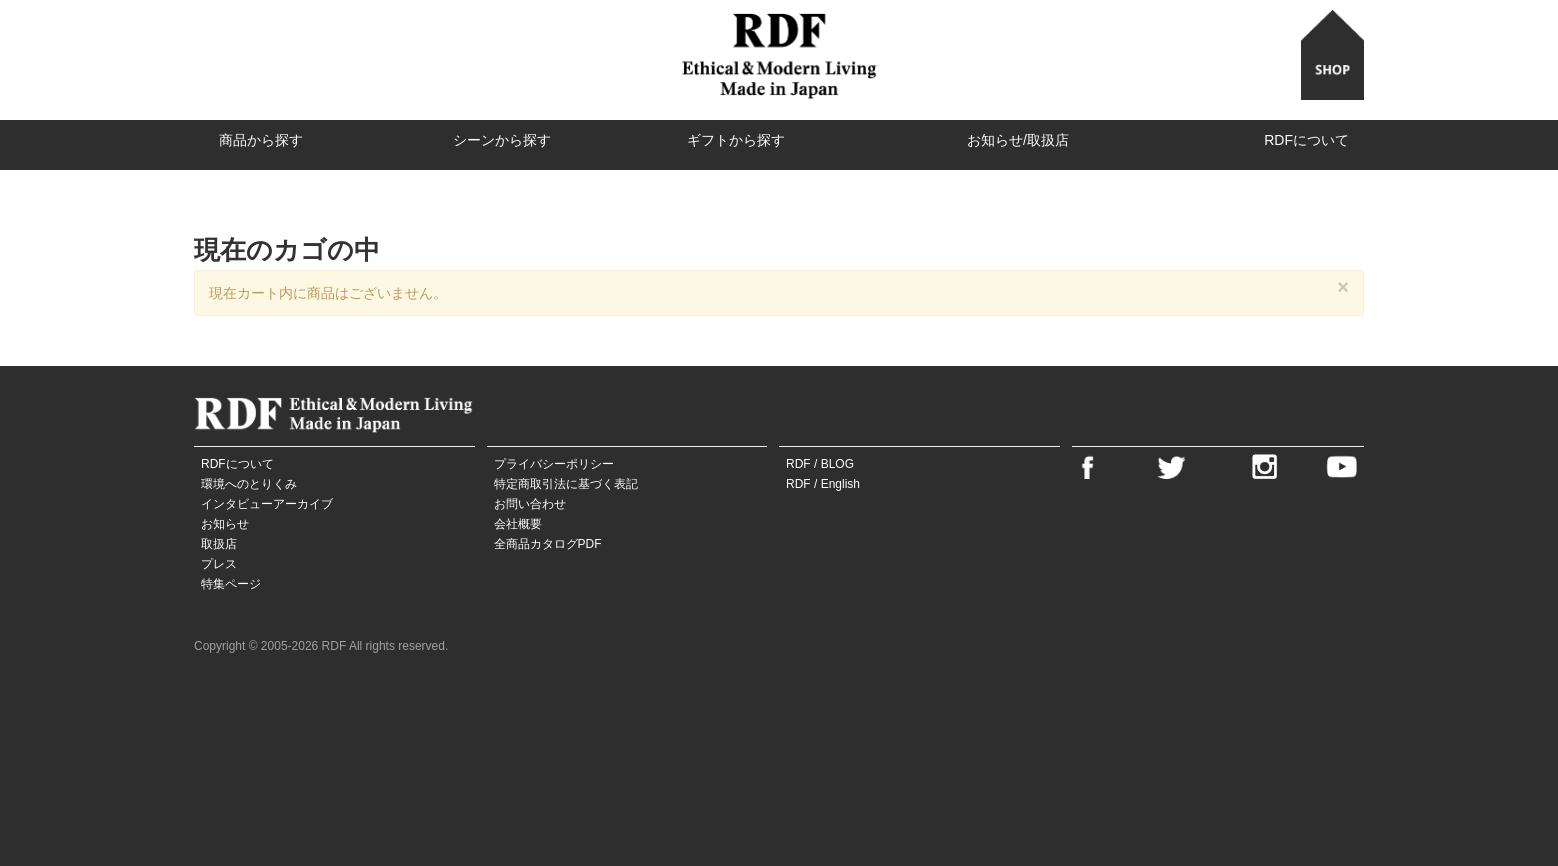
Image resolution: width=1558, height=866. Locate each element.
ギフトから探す (736, 140)
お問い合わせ (530, 504)
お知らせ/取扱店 (1018, 140)
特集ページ (231, 584)
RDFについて (1306, 140)
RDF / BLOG (820, 464)
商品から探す (261, 140)
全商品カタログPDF (548, 544)
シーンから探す (502, 140)
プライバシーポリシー (554, 464)
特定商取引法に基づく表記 (566, 484)
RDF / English (823, 484)
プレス (219, 564)
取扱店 (219, 544)
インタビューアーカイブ (267, 504)
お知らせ (225, 524)
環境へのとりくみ (249, 484)
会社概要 (518, 524)
